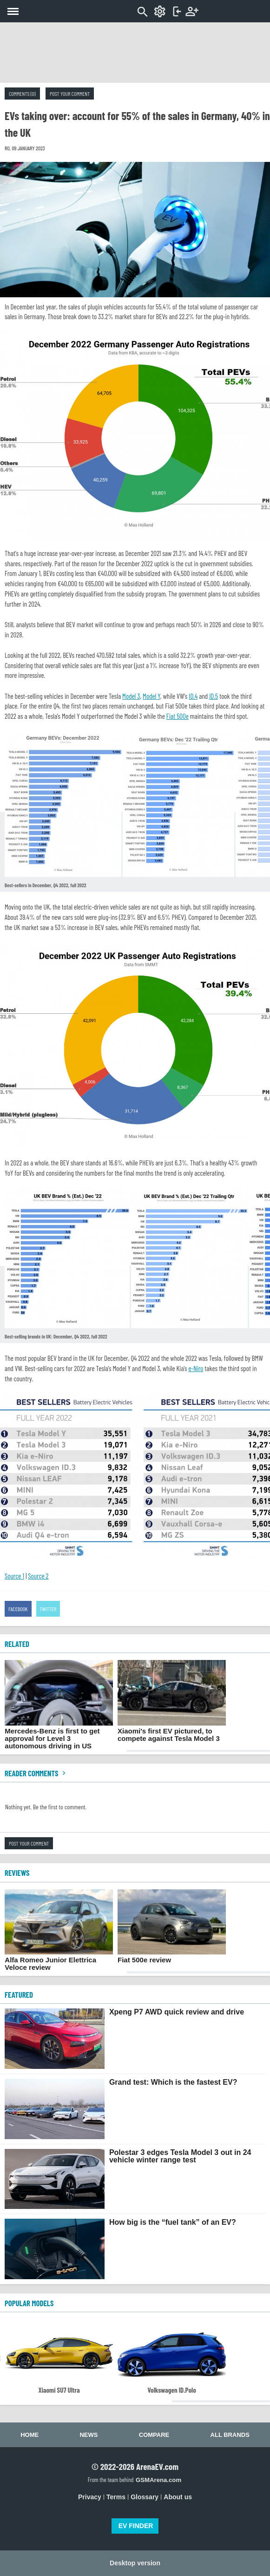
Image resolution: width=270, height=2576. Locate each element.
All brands (230, 2434)
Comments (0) (22, 93)
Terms (115, 2497)
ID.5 (213, 696)
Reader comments (36, 1773)
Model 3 (131, 696)
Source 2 (38, 1576)
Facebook (18, 1609)
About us (178, 2497)
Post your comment (70, 93)
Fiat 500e (177, 716)
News (88, 2434)
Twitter (48, 1609)
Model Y (151, 696)
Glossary (144, 2497)
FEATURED (19, 1994)
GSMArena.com (158, 2479)
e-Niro (195, 1368)
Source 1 (14, 1576)
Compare (154, 2434)
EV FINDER (136, 2525)
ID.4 (193, 696)
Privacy (89, 2497)
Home (29, 2434)
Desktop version (135, 2563)
